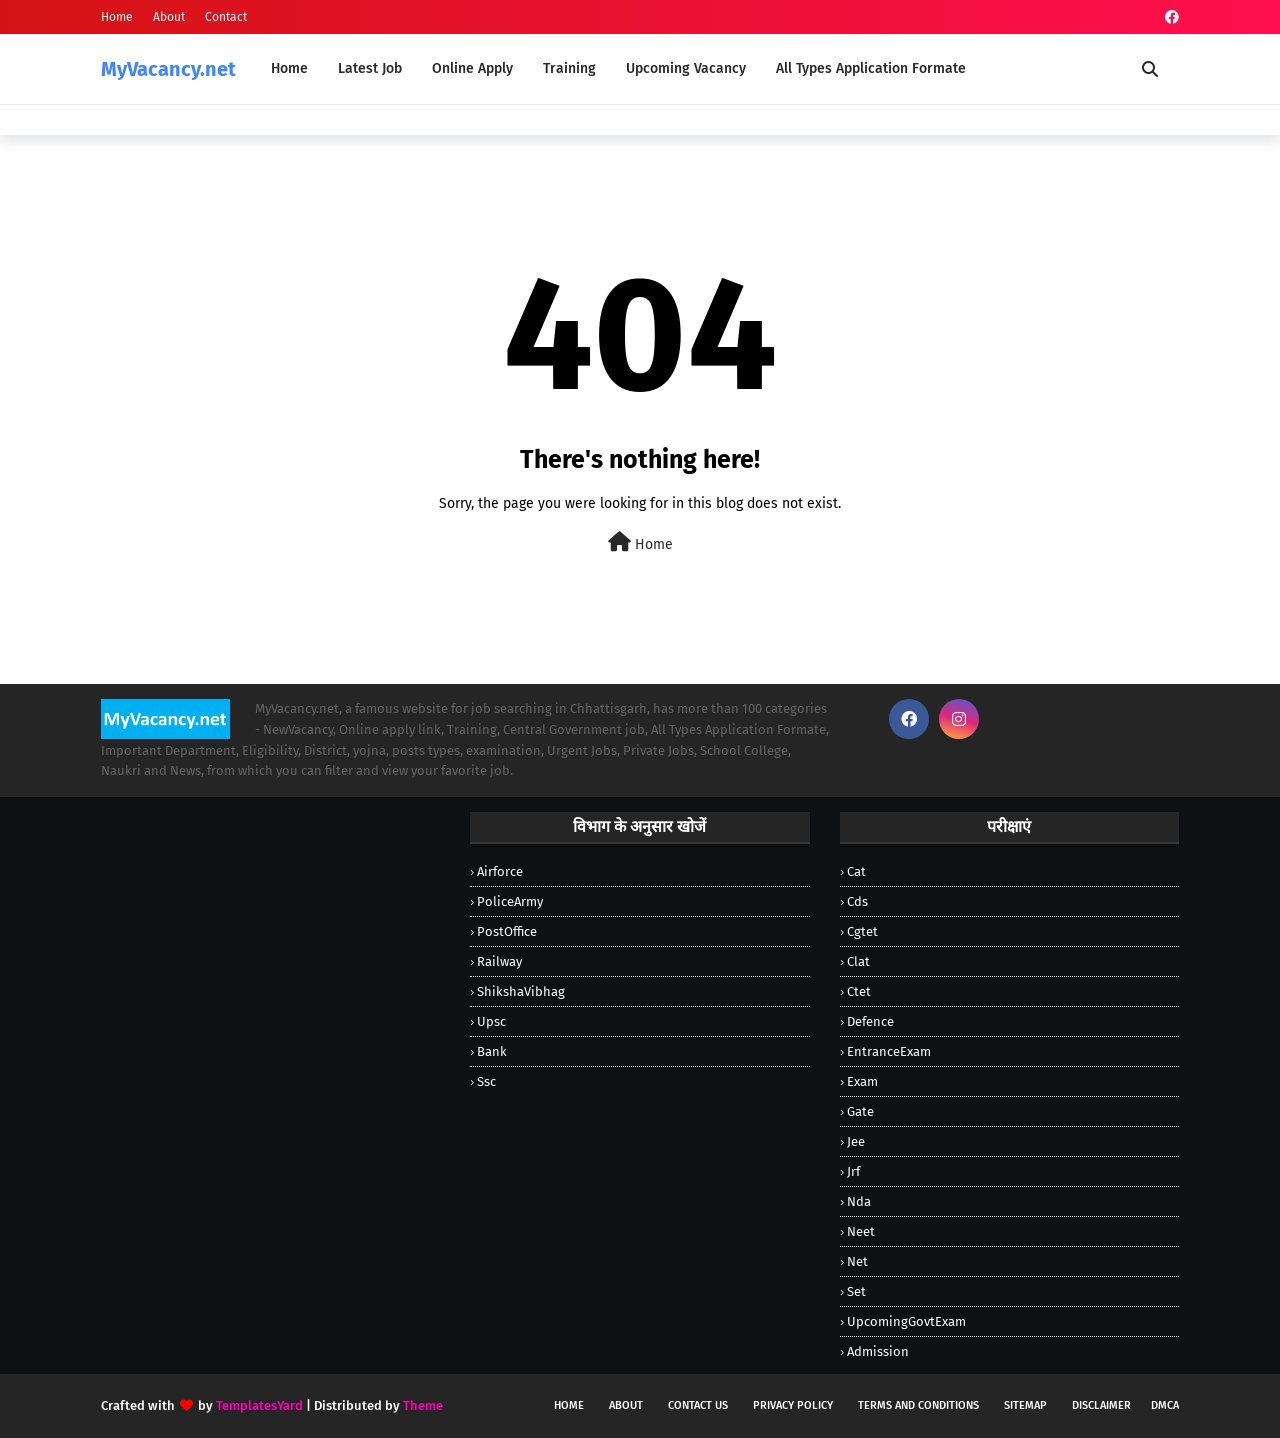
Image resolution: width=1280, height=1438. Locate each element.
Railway (499, 961)
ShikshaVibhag (521, 991)
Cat (856, 871)
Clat (858, 961)
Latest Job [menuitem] (370, 68)
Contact (226, 17)
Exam (862, 1081)
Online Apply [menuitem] (472, 68)
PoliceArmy (510, 901)
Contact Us (698, 1405)
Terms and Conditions (918, 1405)
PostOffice (507, 931)
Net (857, 1261)
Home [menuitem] (289, 68)
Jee (856, 1141)
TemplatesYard (259, 1405)
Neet (861, 1231)
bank (492, 1051)
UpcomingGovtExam (906, 1321)
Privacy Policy (793, 1405)
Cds (857, 901)
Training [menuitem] (569, 68)
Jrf (853, 1171)
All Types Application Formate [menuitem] (871, 68)
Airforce (500, 871)
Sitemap (1025, 1405)
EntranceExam (889, 1051)
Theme (423, 1405)
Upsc (491, 1021)
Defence (870, 1021)
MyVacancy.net (168, 69)
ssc (486, 1081)
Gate (860, 1111)
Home (117, 17)
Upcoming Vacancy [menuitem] (686, 68)
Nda (859, 1201)
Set (856, 1291)
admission (878, 1351)
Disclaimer (1101, 1405)
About (169, 17)
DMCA (1165, 1405)
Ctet (859, 991)
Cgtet (862, 931)
